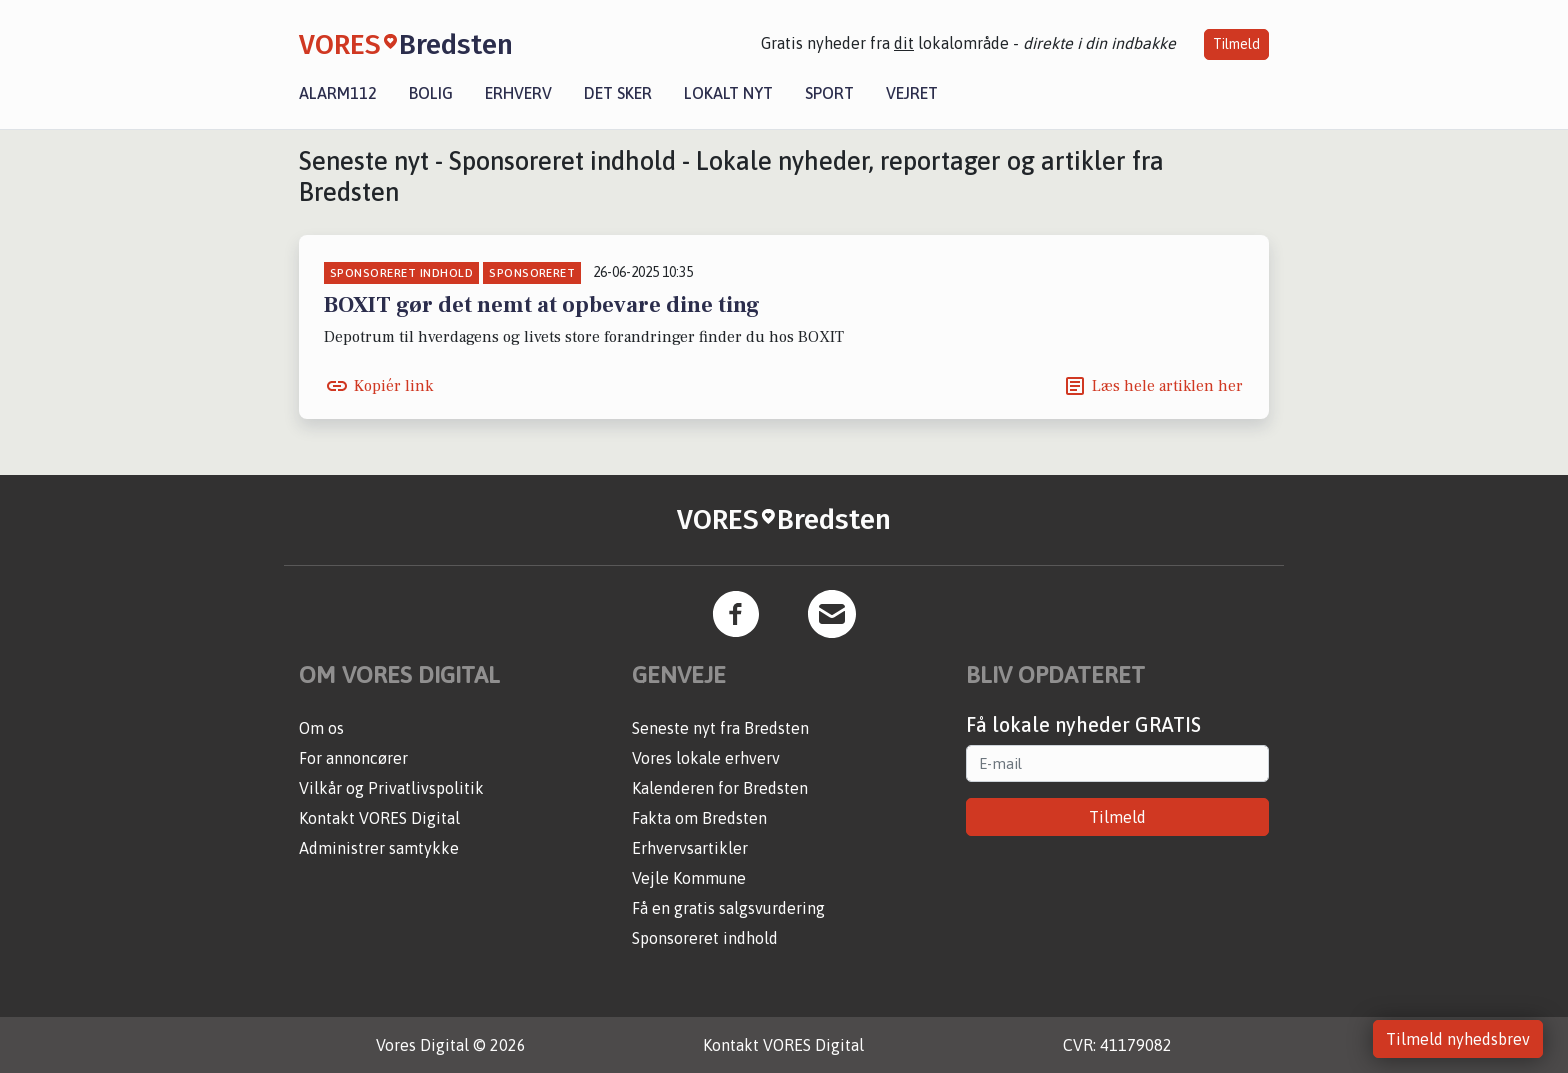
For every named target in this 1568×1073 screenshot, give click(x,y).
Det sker (618, 93)
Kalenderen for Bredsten (720, 788)
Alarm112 (338, 93)
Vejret (912, 93)
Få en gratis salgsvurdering (728, 908)
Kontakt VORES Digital (379, 818)
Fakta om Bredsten (699, 818)
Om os (321, 728)
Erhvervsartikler (690, 848)
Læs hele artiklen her (1167, 386)
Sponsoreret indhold (705, 938)
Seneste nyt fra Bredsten (720, 728)
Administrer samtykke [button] (379, 848)
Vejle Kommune (689, 878)
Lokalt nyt (728, 93)
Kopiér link (393, 386)
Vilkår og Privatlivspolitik (391, 788)
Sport (829, 93)
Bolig (431, 93)
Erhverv (518, 93)
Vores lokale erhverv (706, 758)
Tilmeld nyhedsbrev (1458, 1039)
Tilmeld (1236, 44)
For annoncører (353, 758)
